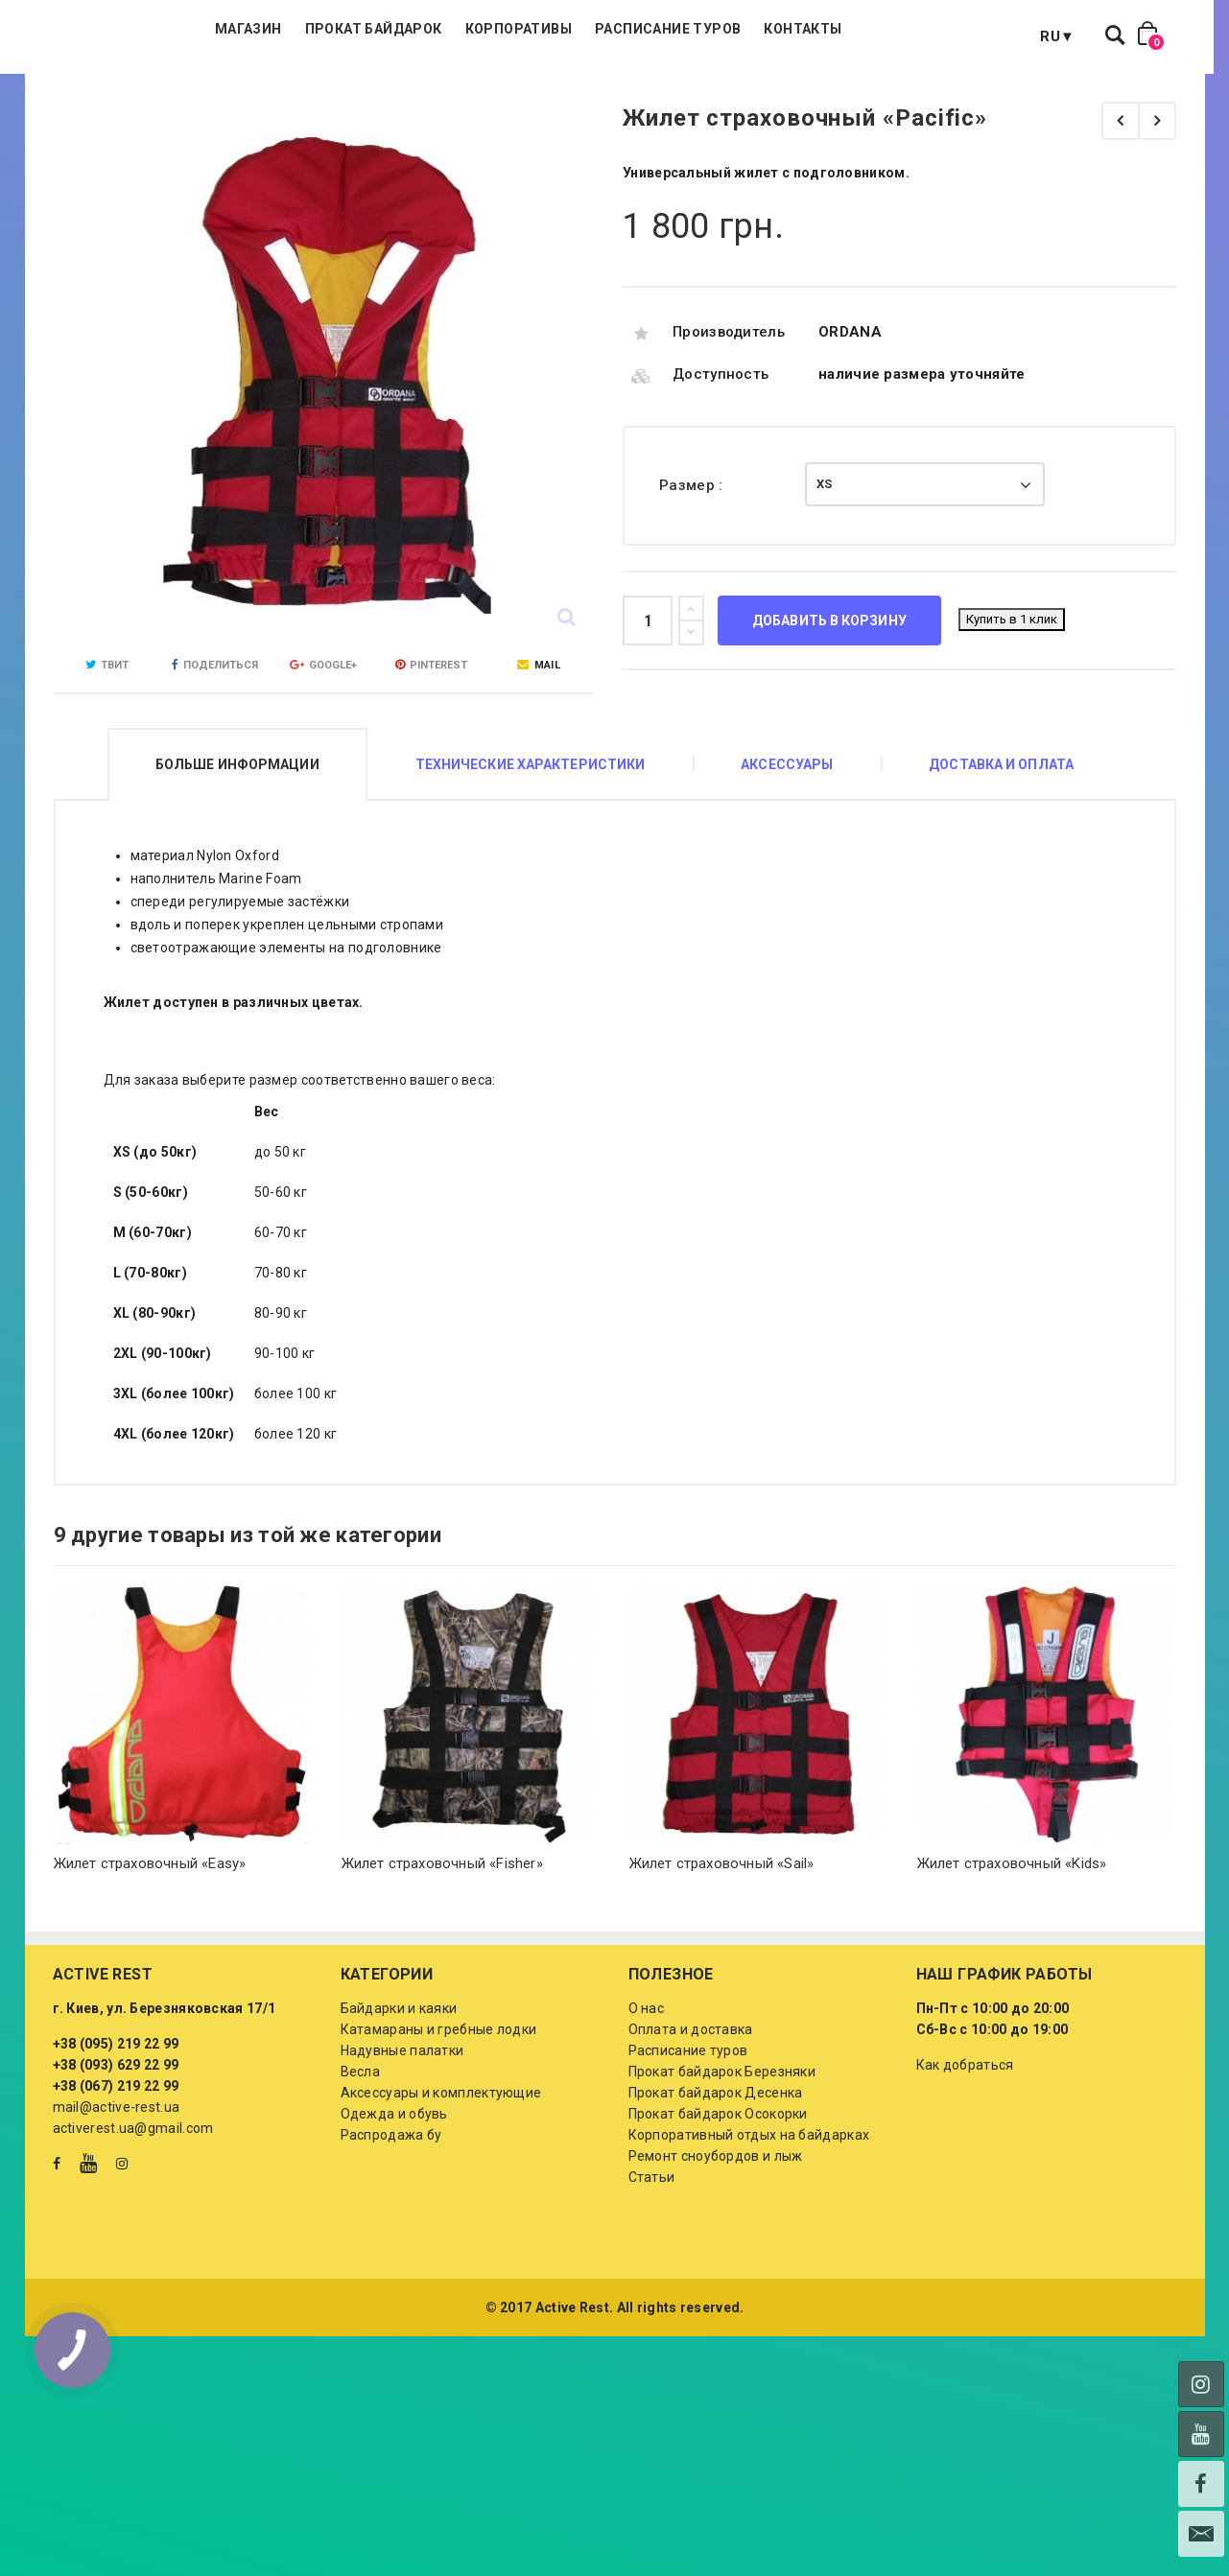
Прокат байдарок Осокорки (718, 2209)
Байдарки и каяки (399, 2104)
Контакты (906, 96)
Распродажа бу (391, 2230)
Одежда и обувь (394, 2209)
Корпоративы (621, 96)
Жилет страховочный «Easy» (150, 1959)
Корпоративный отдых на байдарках (749, 2230)
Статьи (651, 2273)
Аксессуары (787, 860)
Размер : (693, 581)
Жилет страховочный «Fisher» (442, 1959)
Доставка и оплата (1001, 860)
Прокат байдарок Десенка (715, 2188)
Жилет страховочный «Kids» (1012, 1959)
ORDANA (850, 427)
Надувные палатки (402, 2146)
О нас (646, 2104)
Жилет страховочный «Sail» (722, 1959)
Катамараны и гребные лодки (439, 2125)
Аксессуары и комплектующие (441, 2188)
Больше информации (237, 860)
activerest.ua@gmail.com (133, 2224)
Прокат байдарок (476, 96)
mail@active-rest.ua (116, 2203)
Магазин (352, 96)
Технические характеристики (530, 860)
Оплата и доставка (690, 2125)
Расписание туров (771, 96)
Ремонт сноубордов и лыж (715, 2252)
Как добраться (965, 2160)
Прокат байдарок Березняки (722, 2167)
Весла (361, 2167)
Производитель (729, 427)
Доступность (720, 470)
